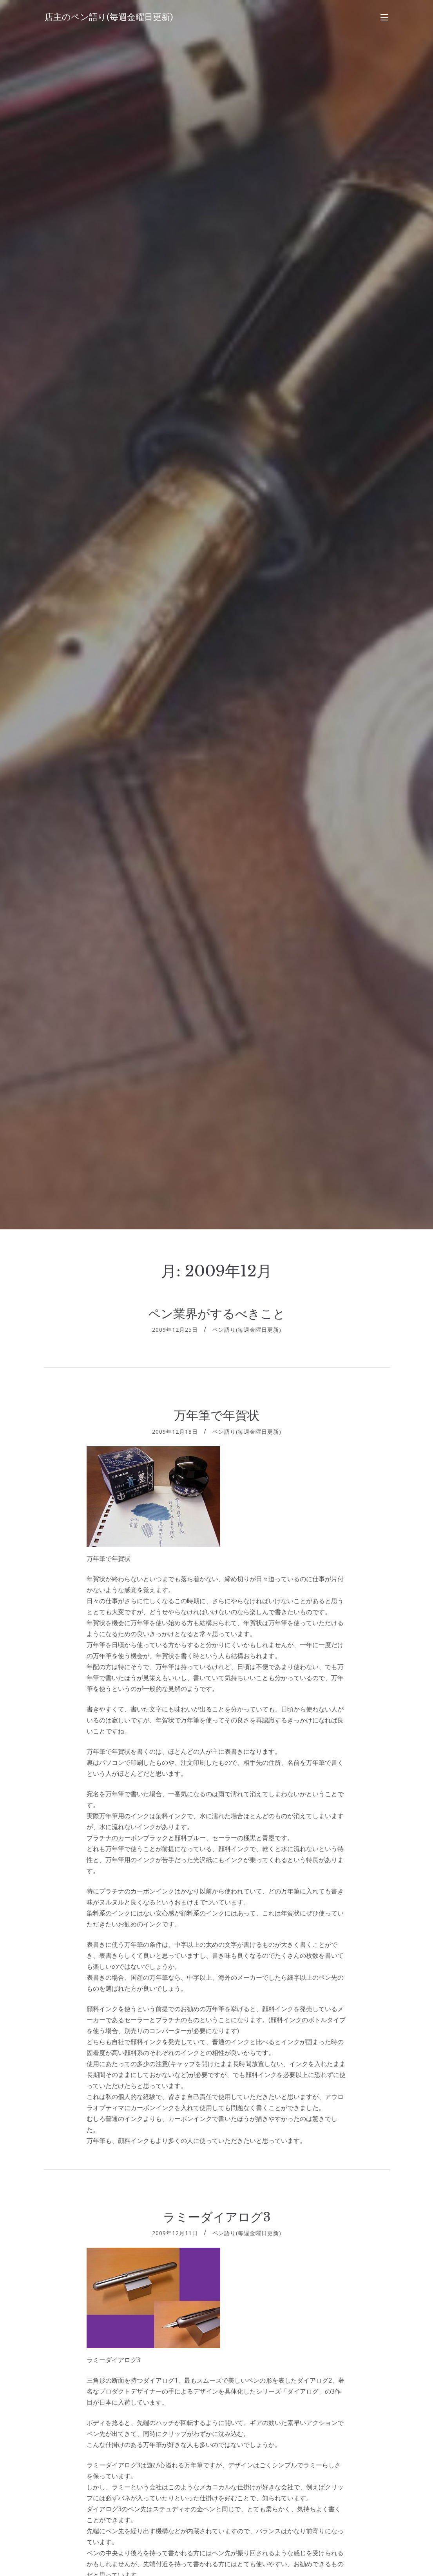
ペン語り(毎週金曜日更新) (246, 1329)
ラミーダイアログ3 (216, 2217)
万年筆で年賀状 (216, 1415)
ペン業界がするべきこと (216, 1313)
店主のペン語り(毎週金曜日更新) (109, 17)
